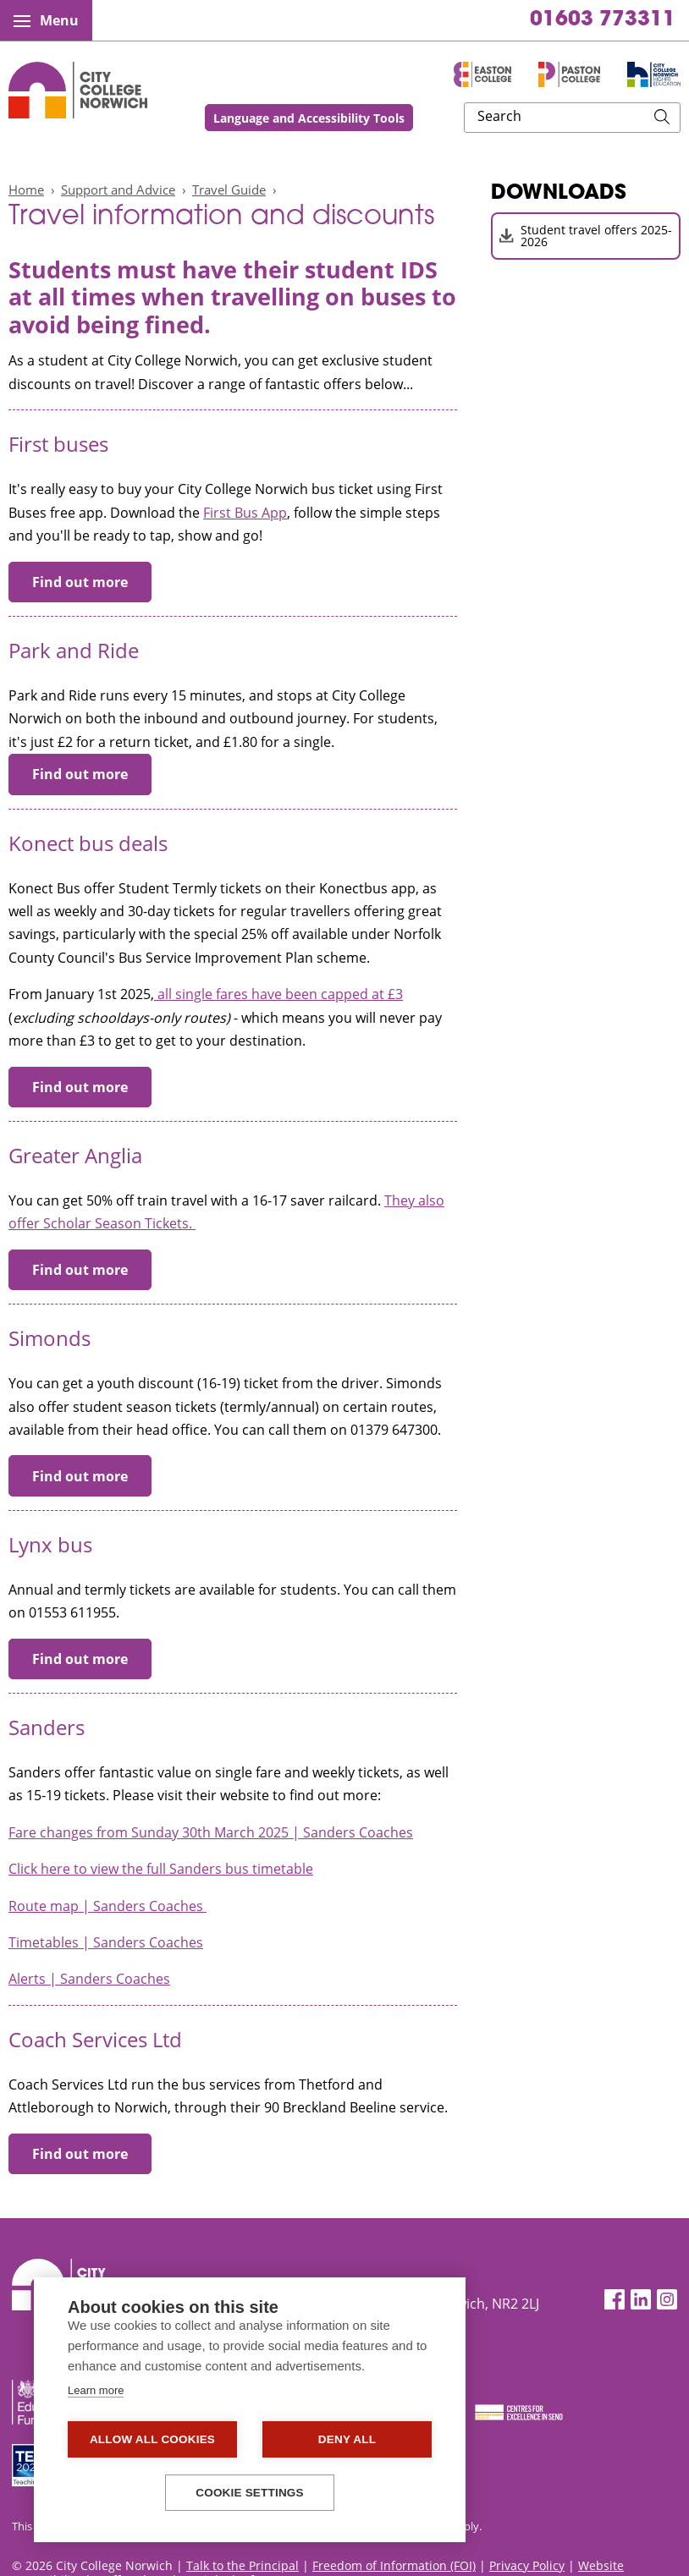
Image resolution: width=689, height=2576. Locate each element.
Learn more (96, 2390)
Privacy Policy (527, 2565)
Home (26, 189)
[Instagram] (667, 2299)
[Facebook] (614, 2299)
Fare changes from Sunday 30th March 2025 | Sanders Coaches (210, 1832)
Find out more (80, 582)
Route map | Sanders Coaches (107, 1906)
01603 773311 (602, 20)
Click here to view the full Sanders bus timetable (160, 1868)
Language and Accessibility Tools (420, 118)
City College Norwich (77, 90)
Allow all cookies (152, 2439)
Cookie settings (250, 2492)
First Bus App (245, 512)
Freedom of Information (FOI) (394, 2565)
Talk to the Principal (242, 2565)
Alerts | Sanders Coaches (89, 1978)
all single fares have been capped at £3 (278, 994)
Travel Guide (229, 189)
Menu (46, 20)
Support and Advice (118, 189)
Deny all (347, 2439)
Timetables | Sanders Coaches (105, 1942)
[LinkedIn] (641, 2299)
